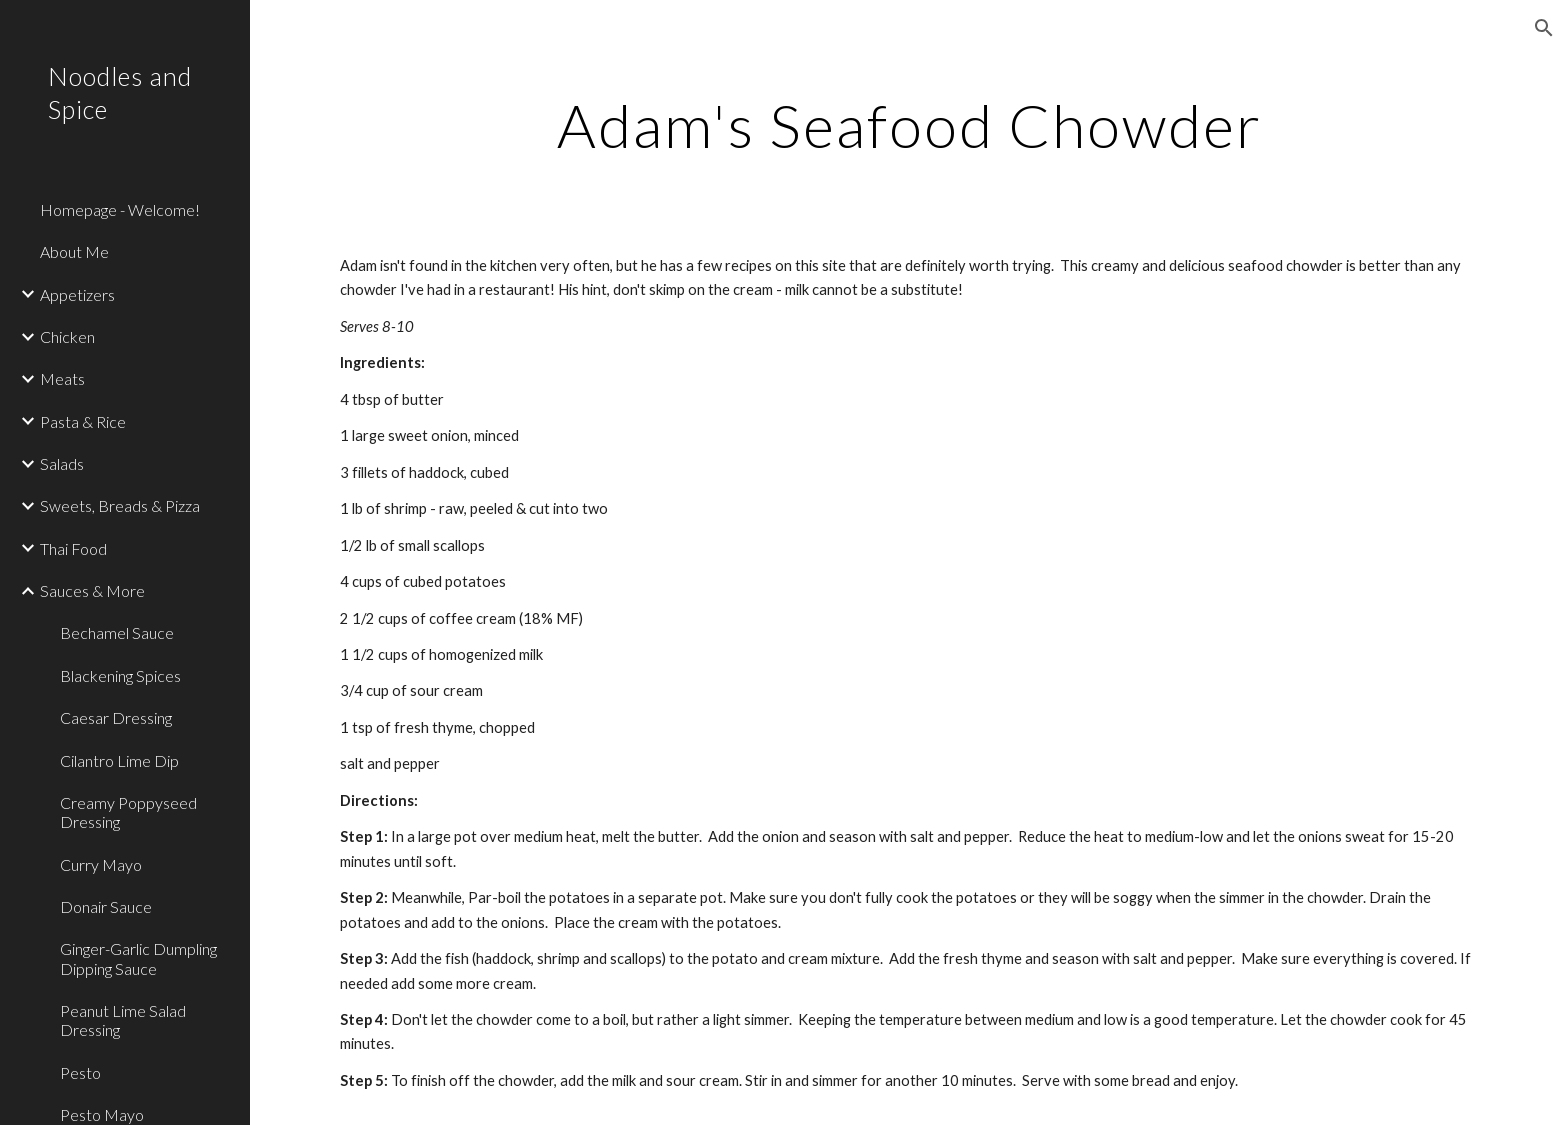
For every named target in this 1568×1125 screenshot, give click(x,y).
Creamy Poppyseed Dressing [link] (128, 812)
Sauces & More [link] (92, 590)
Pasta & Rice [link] (83, 421)
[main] (909, 125)
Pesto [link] (80, 1072)
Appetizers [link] (77, 294)
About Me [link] (74, 251)
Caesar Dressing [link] (116, 717)
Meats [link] (62, 378)
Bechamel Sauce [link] (117, 632)
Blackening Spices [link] (120, 675)
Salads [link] (62, 463)
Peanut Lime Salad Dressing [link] (123, 1020)
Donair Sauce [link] (106, 906)
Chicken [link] (67, 336)
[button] (1544, 28)
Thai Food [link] (73, 548)
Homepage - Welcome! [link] (120, 209)
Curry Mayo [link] (101, 864)
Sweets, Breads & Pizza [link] (120, 505)
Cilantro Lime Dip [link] (119, 760)
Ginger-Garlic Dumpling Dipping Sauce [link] (138, 958)
